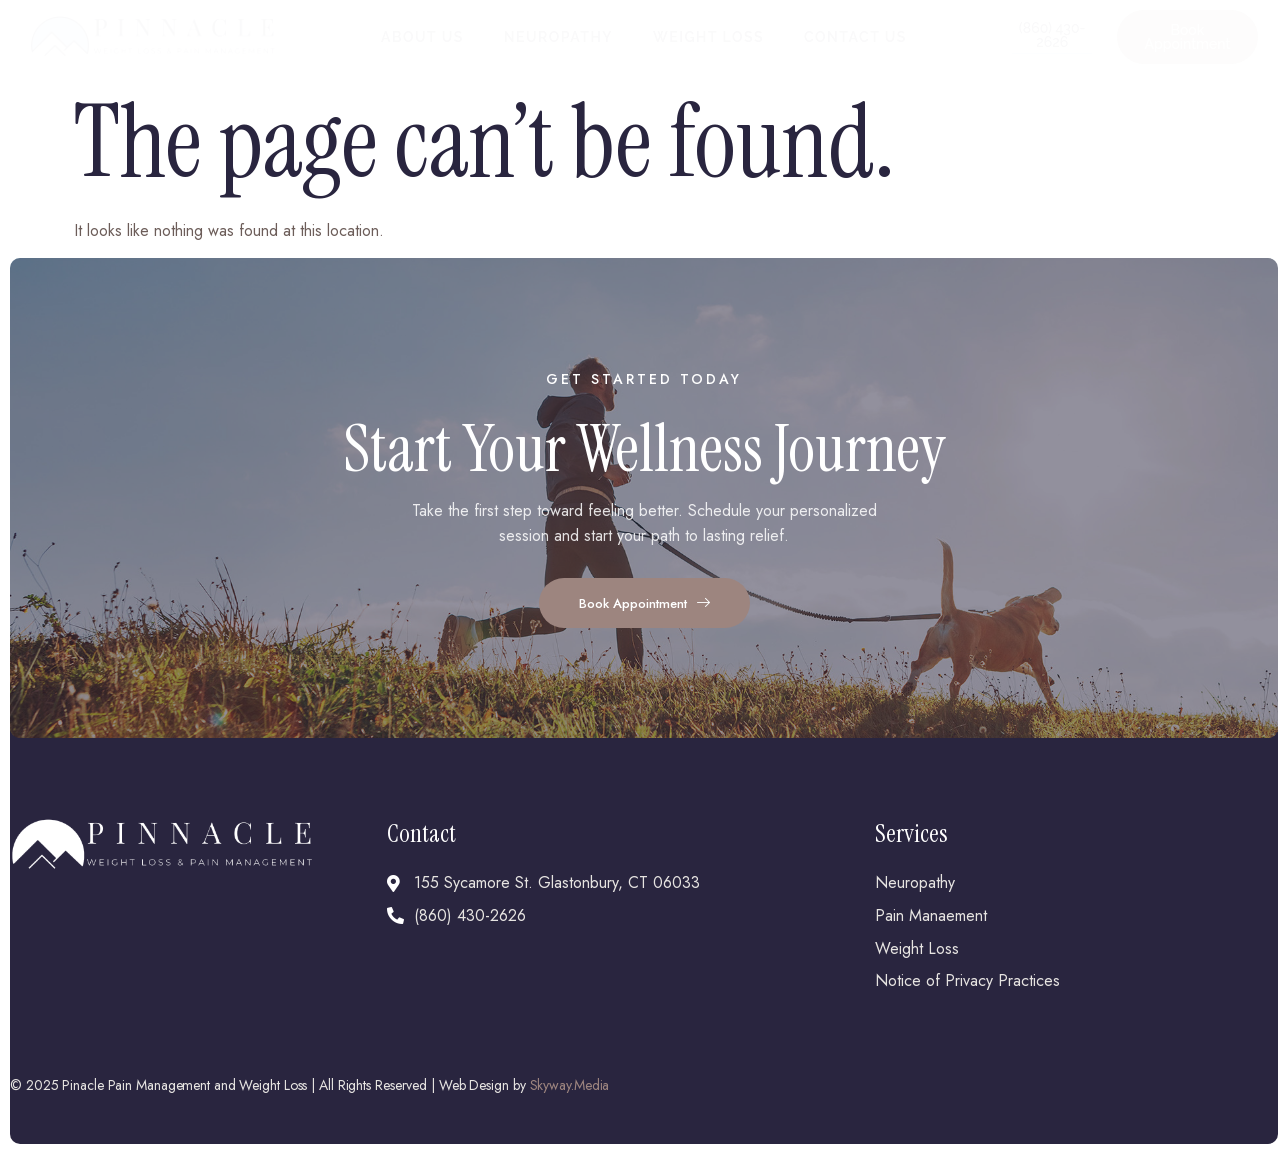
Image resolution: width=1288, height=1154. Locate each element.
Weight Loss (708, 37)
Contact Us (855, 37)
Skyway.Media (570, 1085)
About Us (422, 37)
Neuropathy (558, 37)
